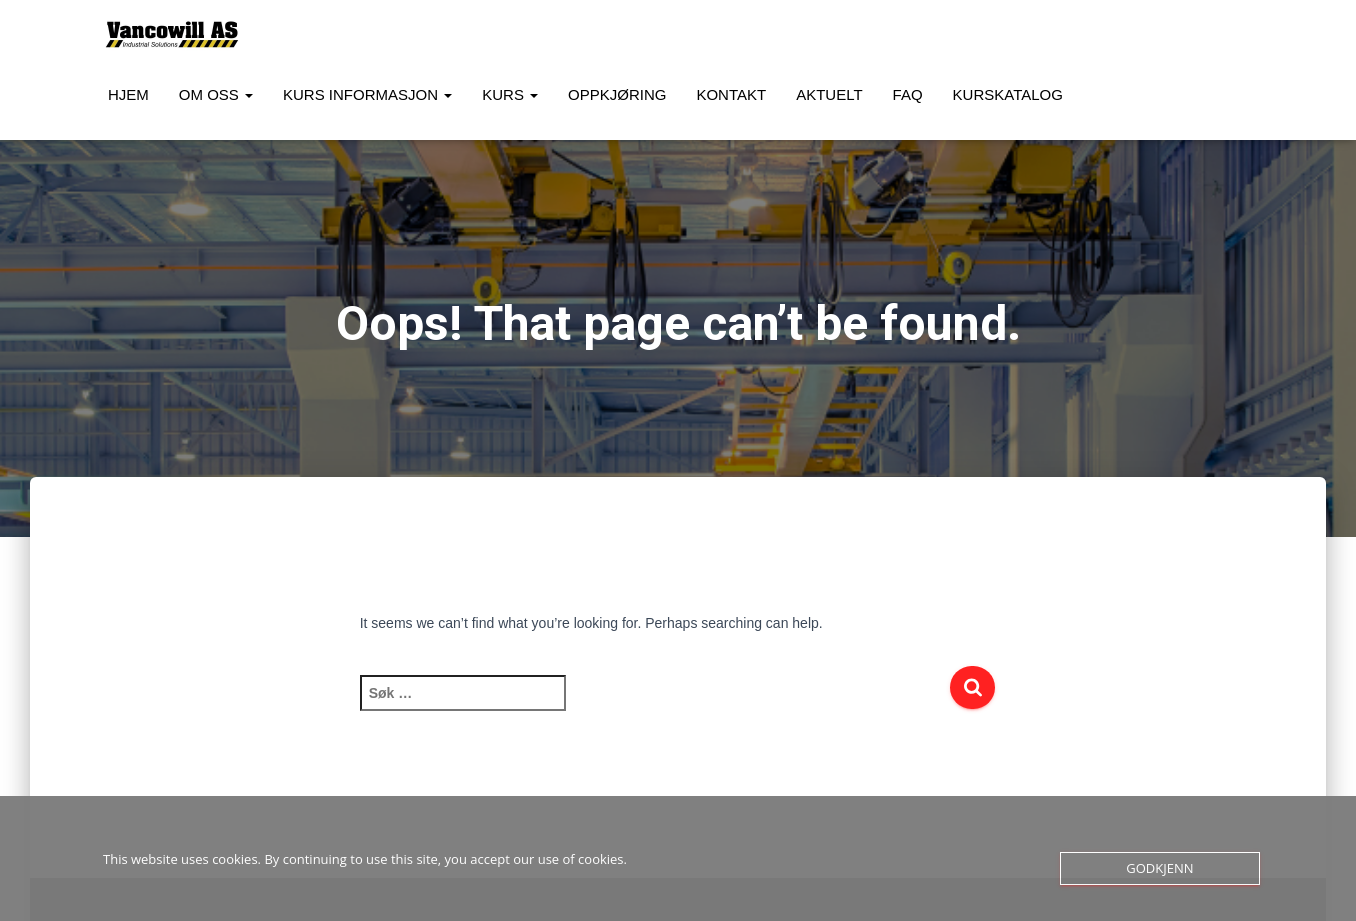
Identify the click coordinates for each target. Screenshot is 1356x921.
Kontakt (731, 94)
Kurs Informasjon (367, 94)
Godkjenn (1159, 868)
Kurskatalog (1008, 94)
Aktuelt (829, 94)
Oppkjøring (617, 94)
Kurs (510, 94)
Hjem (128, 94)
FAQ (908, 94)
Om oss (216, 94)
